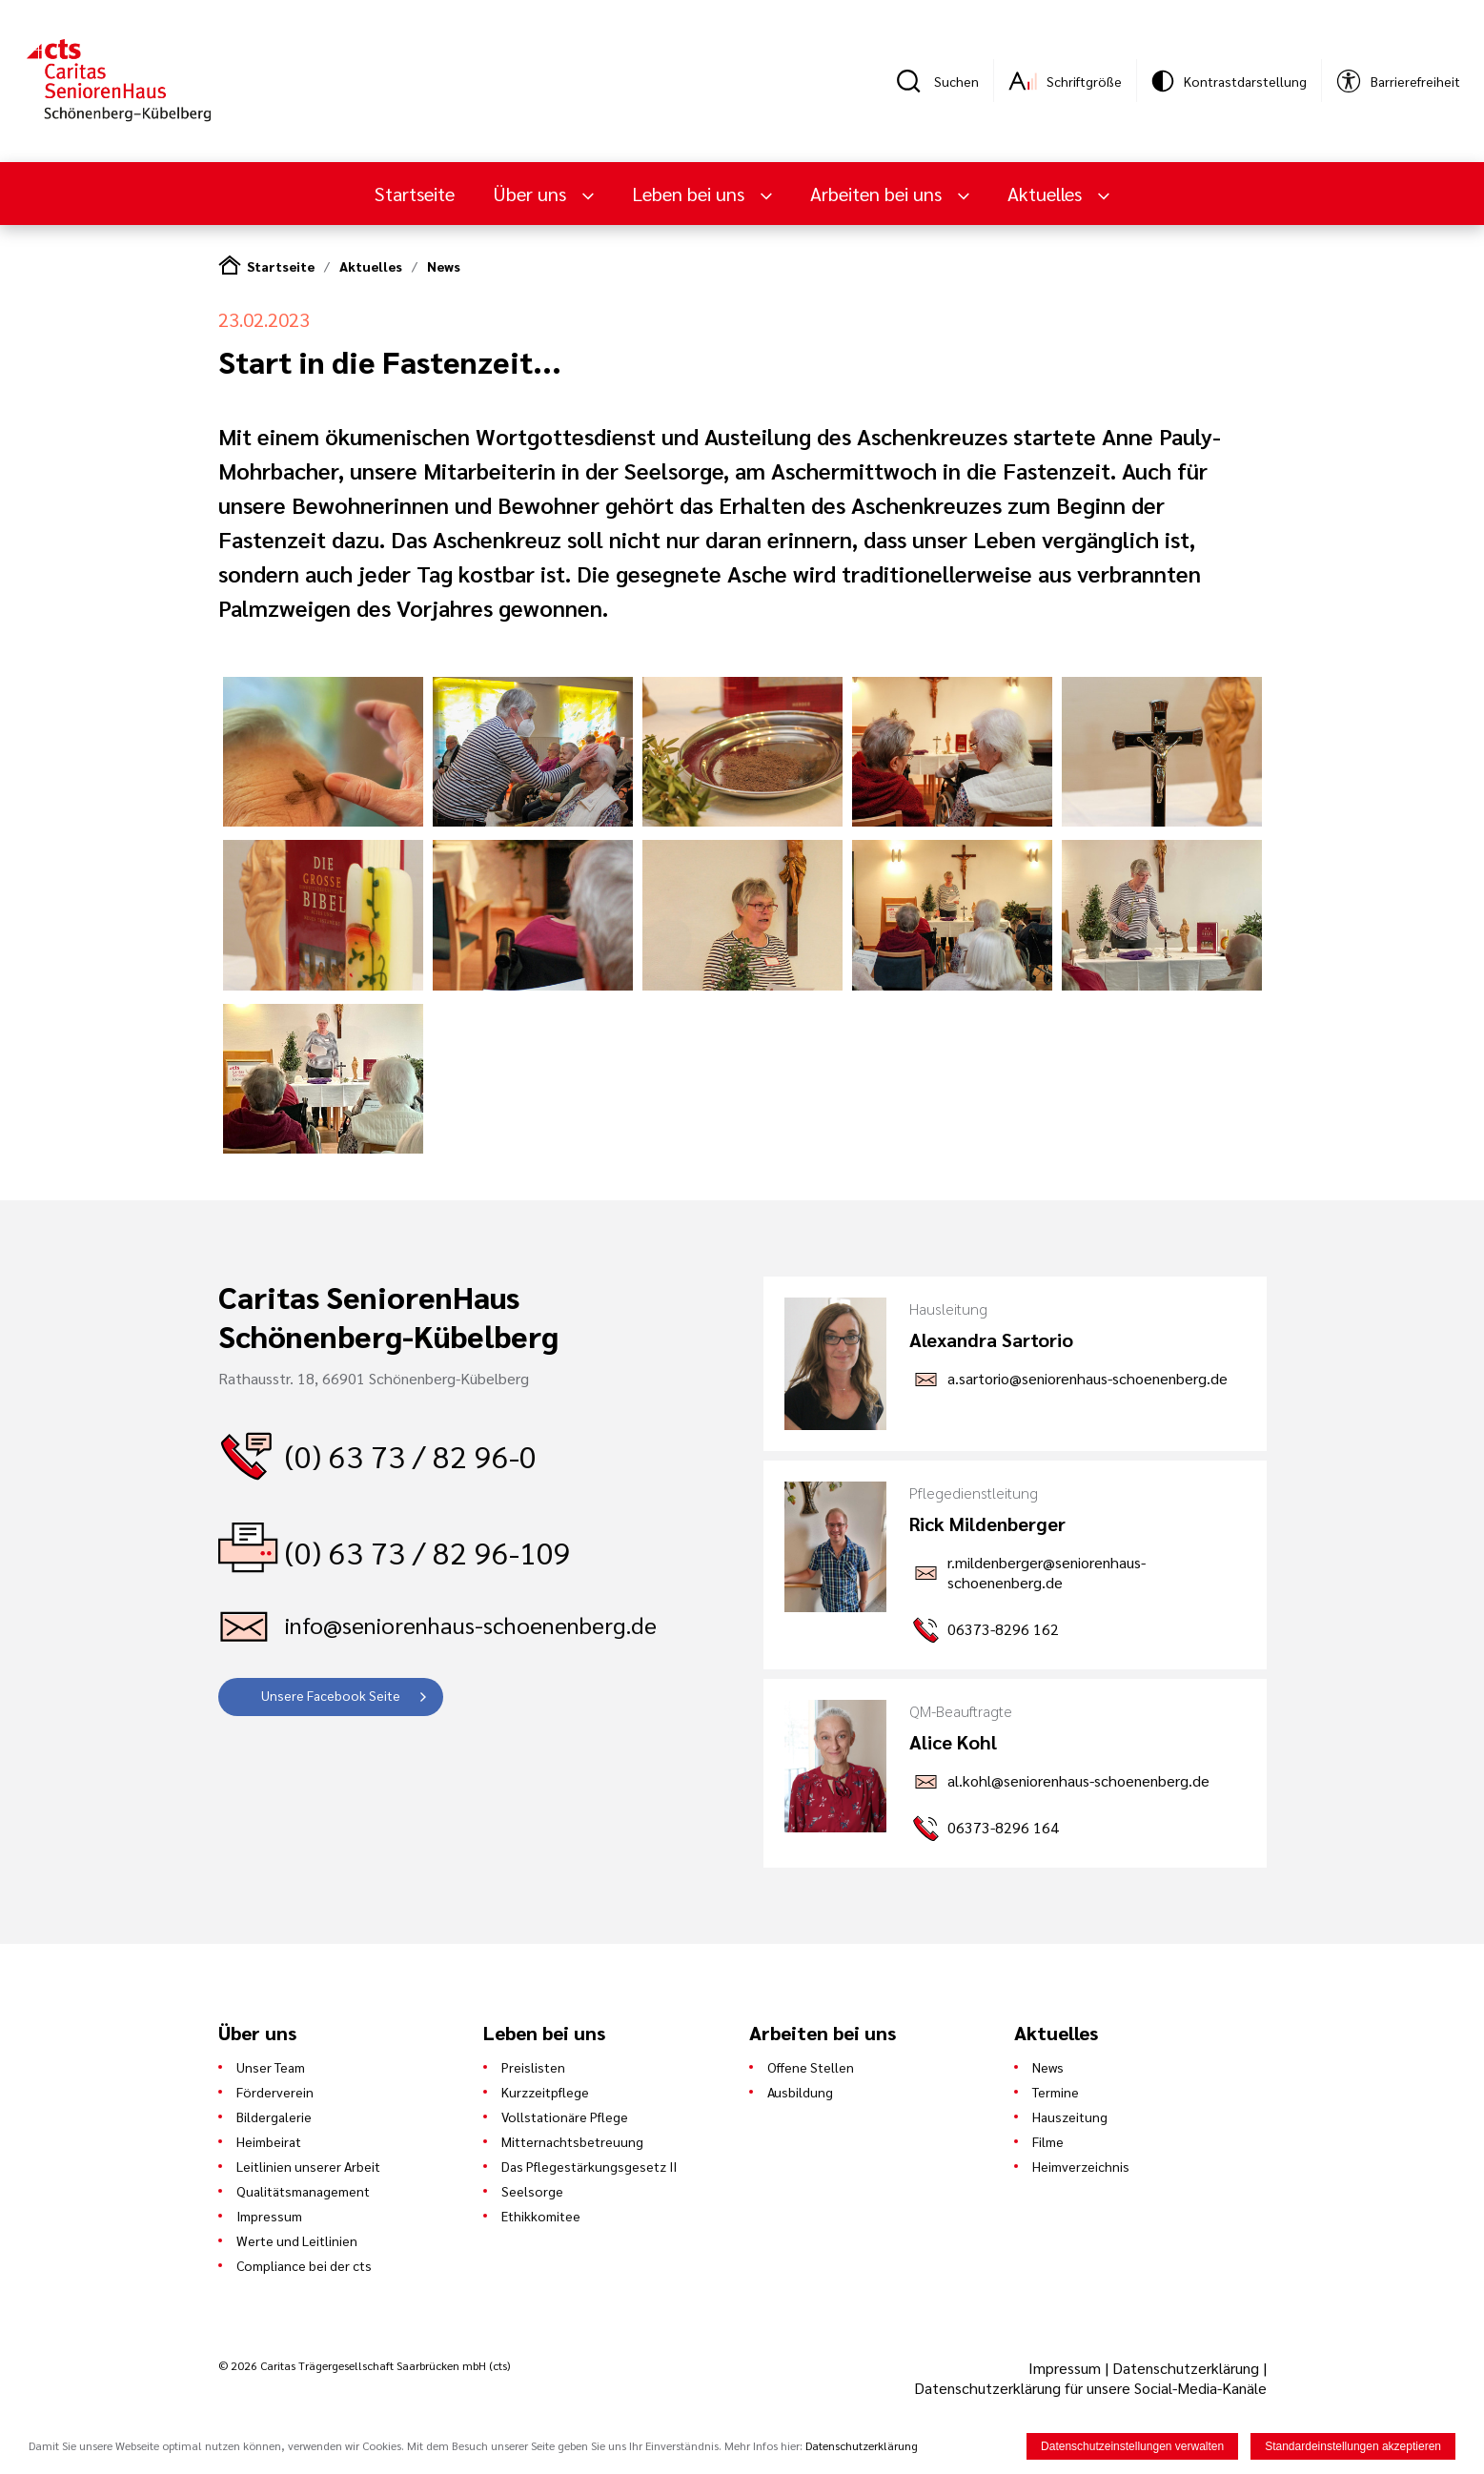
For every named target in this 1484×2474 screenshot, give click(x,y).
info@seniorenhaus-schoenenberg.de (471, 1624)
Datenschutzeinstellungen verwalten (1132, 2446)
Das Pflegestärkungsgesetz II (589, 2166)
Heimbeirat (268, 2141)
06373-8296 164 (1003, 1827)
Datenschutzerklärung (1185, 2368)
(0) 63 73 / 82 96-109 (428, 1551)
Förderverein (275, 2091)
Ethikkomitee (540, 2215)
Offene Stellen (810, 2066)
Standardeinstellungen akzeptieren (1353, 2446)
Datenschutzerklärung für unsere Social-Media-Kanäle (1090, 2388)
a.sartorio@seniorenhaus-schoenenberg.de (1087, 1378)
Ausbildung (800, 2091)
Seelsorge (532, 2190)
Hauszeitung (1070, 2116)
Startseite (415, 193)
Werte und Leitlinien (296, 2240)
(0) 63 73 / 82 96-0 (411, 1455)
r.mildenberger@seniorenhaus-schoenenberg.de (1046, 1572)
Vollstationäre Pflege (564, 2116)
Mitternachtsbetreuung (572, 2141)
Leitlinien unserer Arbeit (308, 2166)
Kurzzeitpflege (545, 2091)
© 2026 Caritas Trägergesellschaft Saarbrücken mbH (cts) (364, 2365)
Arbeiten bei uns (878, 193)
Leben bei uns (690, 193)
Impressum (269, 2215)
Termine (1055, 2091)
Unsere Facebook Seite (330, 1695)
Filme (1048, 2141)
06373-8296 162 (1003, 1629)
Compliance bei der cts (304, 2265)
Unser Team (270, 2066)
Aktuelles (1047, 193)
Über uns (532, 193)
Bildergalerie (274, 2116)
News (443, 266)
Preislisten (533, 2066)
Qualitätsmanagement (303, 2190)
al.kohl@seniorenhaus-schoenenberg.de (1078, 1780)
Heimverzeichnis (1080, 2166)
